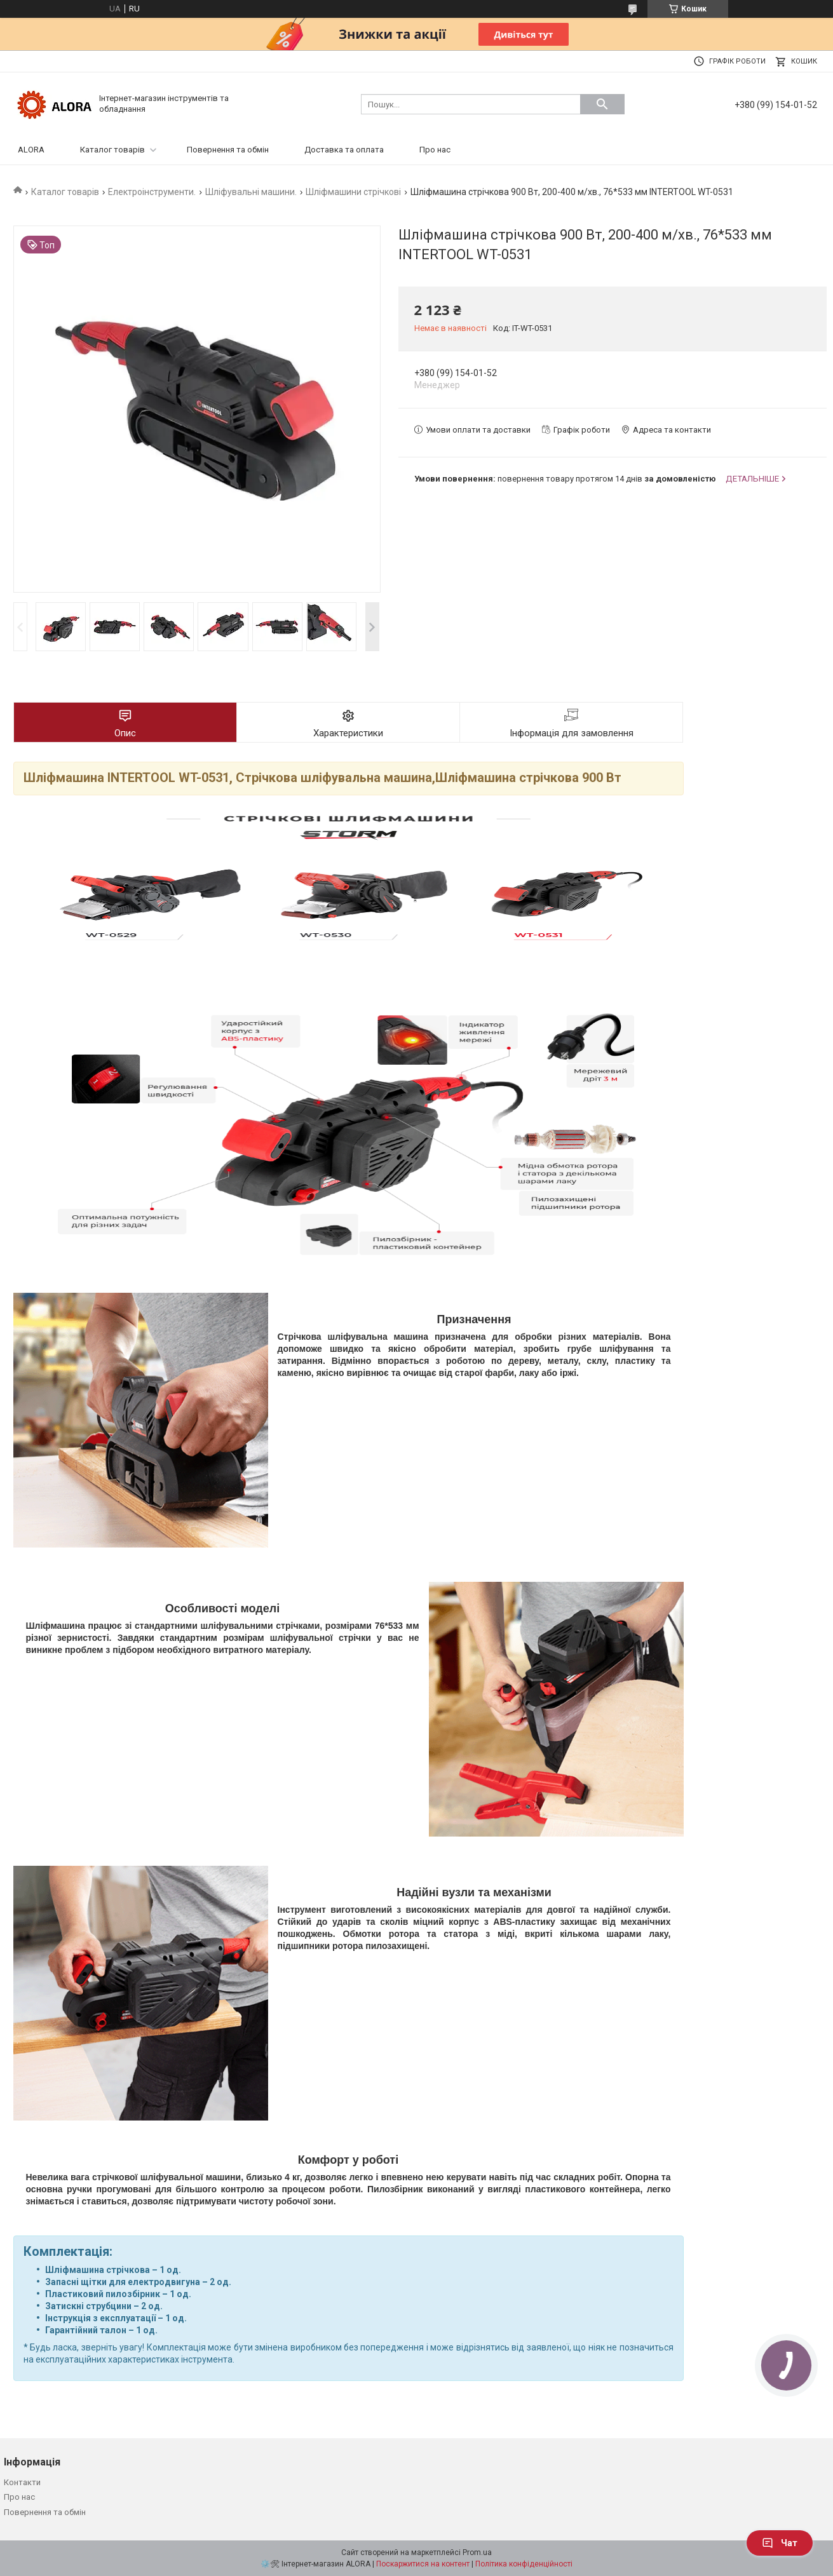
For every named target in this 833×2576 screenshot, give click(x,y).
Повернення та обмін (228, 149)
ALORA (31, 149)
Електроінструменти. (152, 192)
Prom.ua (477, 2552)
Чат (779, 2543)
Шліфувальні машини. (251, 192)
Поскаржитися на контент (423, 2563)
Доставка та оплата (344, 149)
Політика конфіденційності (523, 2563)
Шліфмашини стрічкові (353, 192)
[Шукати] (602, 104)
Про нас (434, 149)
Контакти (22, 2482)
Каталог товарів (112, 149)
